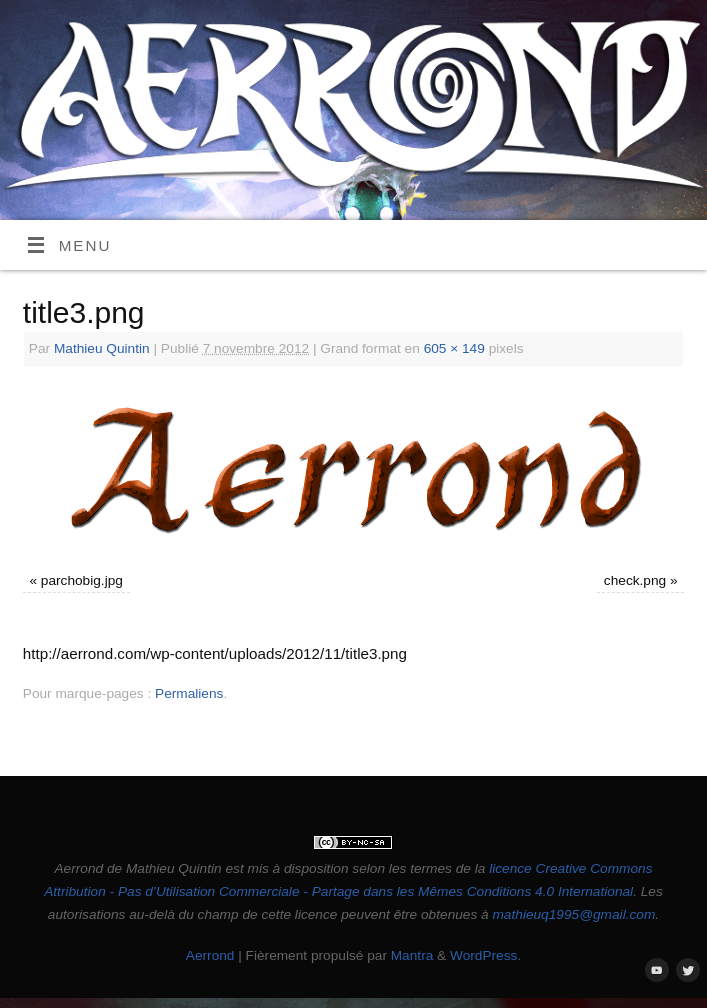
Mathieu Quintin (102, 348)
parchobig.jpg (82, 580)
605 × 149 (454, 348)
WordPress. (485, 955)
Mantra (412, 955)
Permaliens (189, 693)
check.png (635, 580)
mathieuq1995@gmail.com (573, 914)
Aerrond (210, 955)
